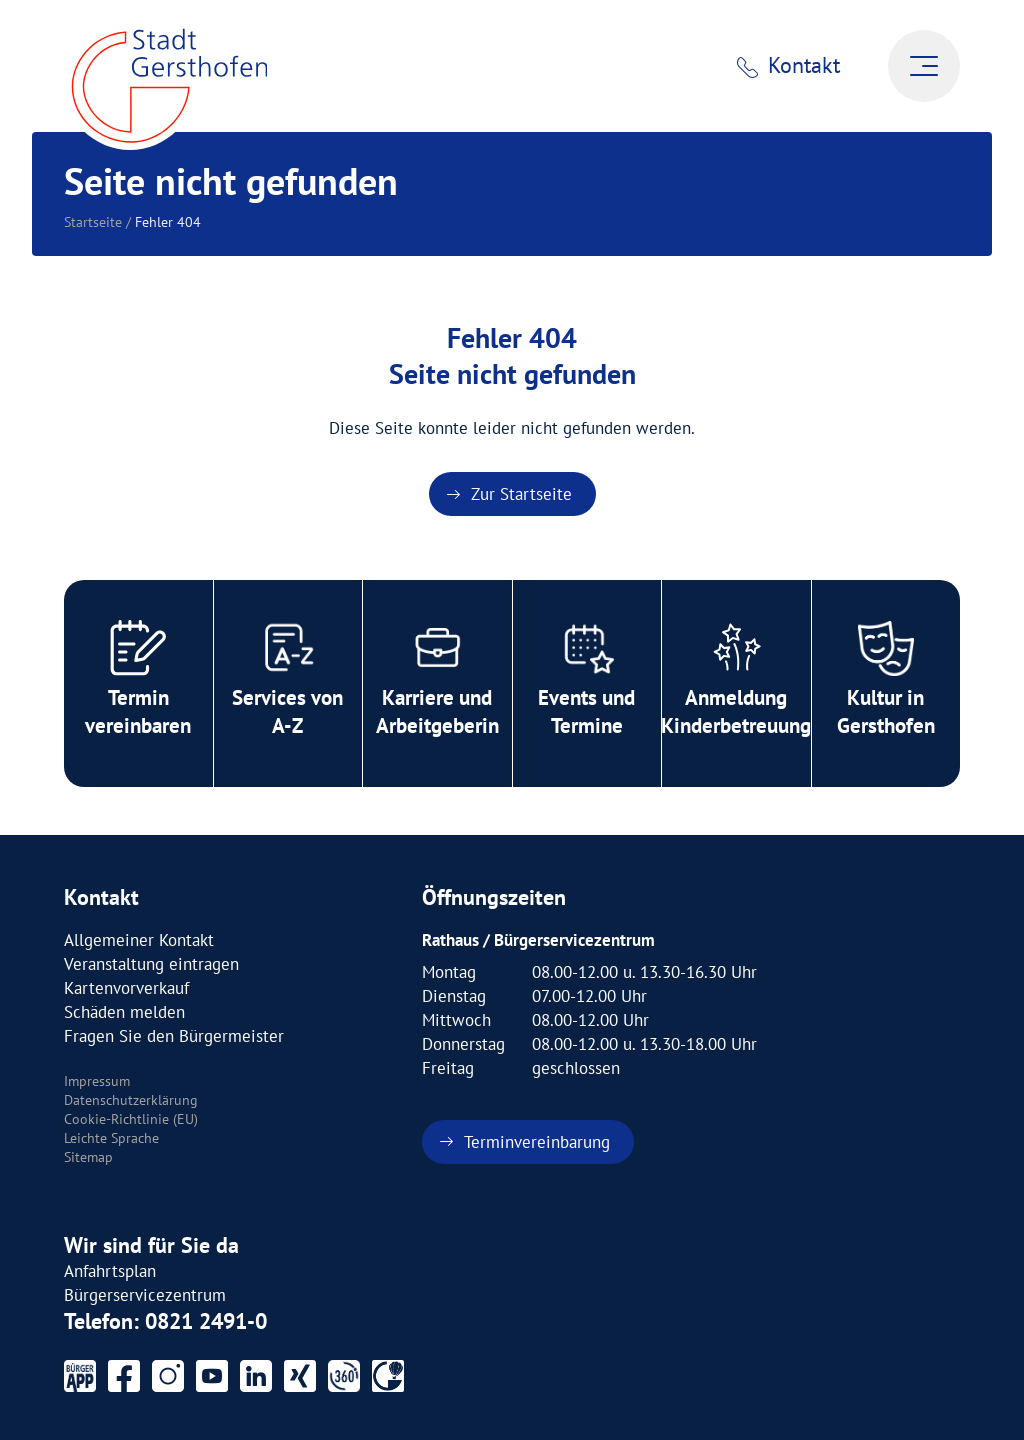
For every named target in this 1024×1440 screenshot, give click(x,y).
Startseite (93, 222)
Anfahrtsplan (110, 1271)
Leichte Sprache (111, 1138)
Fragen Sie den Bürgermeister (174, 1036)
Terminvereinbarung (537, 1142)
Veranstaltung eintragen (151, 964)
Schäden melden (124, 1012)
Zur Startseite (521, 494)
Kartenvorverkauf (126, 988)
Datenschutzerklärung (131, 1100)
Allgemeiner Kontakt (139, 940)
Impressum (97, 1081)
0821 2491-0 (206, 1321)
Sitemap (88, 1157)
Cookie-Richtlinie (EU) (131, 1119)
